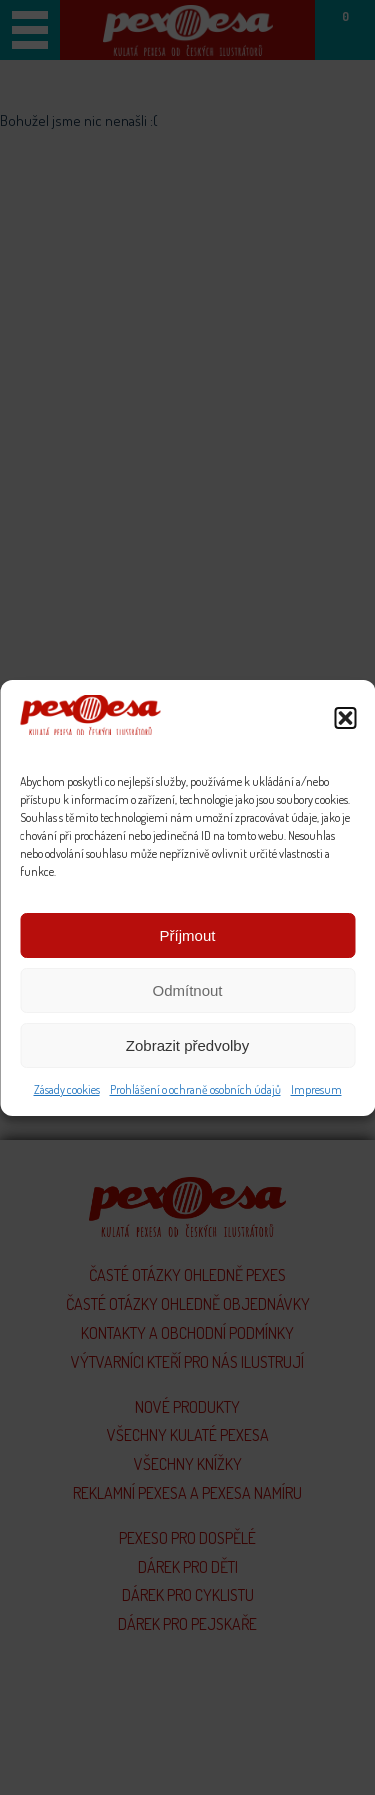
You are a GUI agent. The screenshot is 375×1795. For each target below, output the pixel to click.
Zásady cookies (67, 1089)
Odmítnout (187, 990)
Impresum (316, 1089)
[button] (345, 718)
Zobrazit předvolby (187, 1045)
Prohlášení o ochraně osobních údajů (195, 1089)
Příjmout (188, 935)
